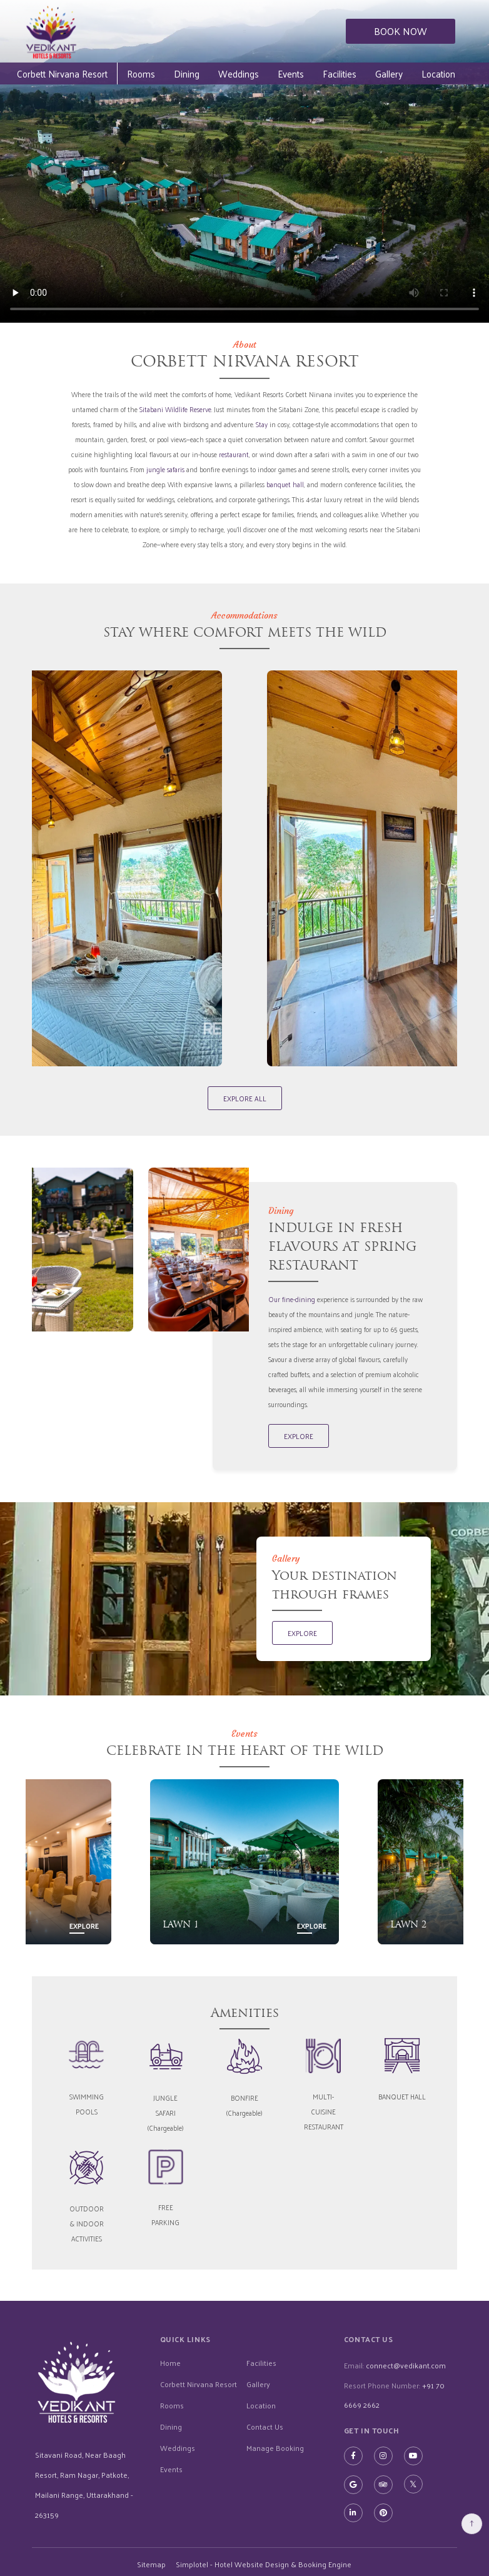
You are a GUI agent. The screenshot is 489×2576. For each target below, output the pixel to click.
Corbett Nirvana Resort (88, 73)
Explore (84, 1924)
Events (316, 73)
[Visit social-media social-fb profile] (353, 2455)
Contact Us (264, 2425)
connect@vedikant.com (406, 2364)
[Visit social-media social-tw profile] (413, 2483)
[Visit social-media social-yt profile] (413, 2455)
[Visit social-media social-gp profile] (353, 2483)
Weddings (264, 73)
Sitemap (151, 2563)
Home (170, 2361)
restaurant (234, 454)
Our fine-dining (291, 1297)
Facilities (365, 73)
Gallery (414, 73)
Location (261, 2404)
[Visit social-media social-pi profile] (383, 2511)
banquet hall (285, 484)
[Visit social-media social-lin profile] (353, 2511)
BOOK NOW (400, 31)
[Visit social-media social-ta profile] (383, 2483)
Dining (212, 73)
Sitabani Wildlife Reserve (175, 409)
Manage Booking (275, 2446)
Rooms (167, 73)
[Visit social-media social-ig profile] (383, 2455)
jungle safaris (165, 469)
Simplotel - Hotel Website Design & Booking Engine (263, 2563)
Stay (262, 424)
